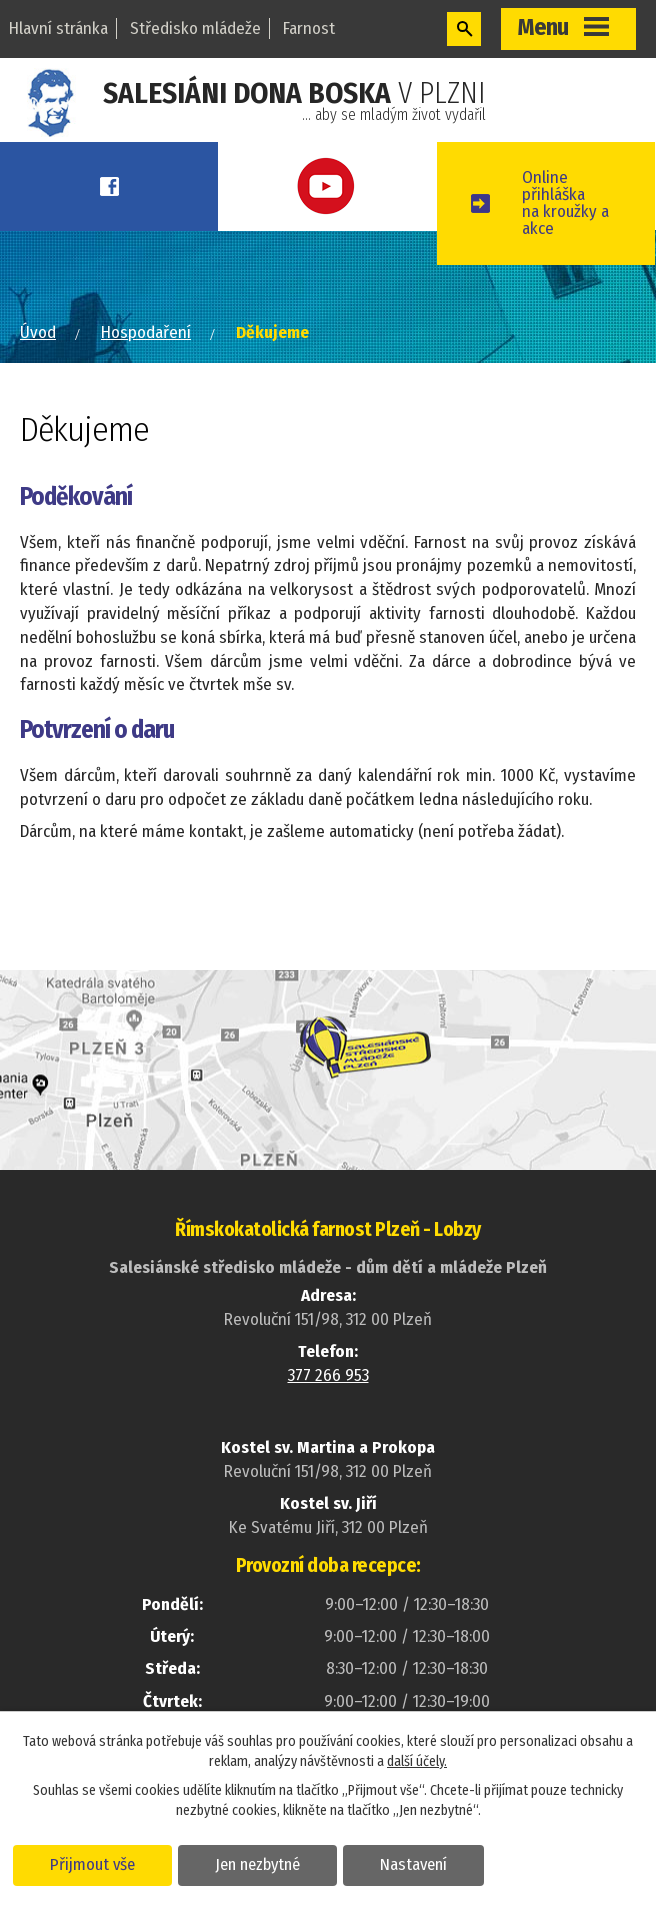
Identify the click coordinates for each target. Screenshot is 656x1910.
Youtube (327, 186)
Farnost (309, 28)
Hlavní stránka (58, 28)
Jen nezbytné (257, 1864)
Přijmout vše (92, 1864)
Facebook (109, 186)
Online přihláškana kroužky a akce (565, 203)
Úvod (38, 332)
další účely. (417, 1761)
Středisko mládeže (195, 28)
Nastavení (413, 1864)
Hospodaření (146, 332)
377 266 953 (328, 1375)
